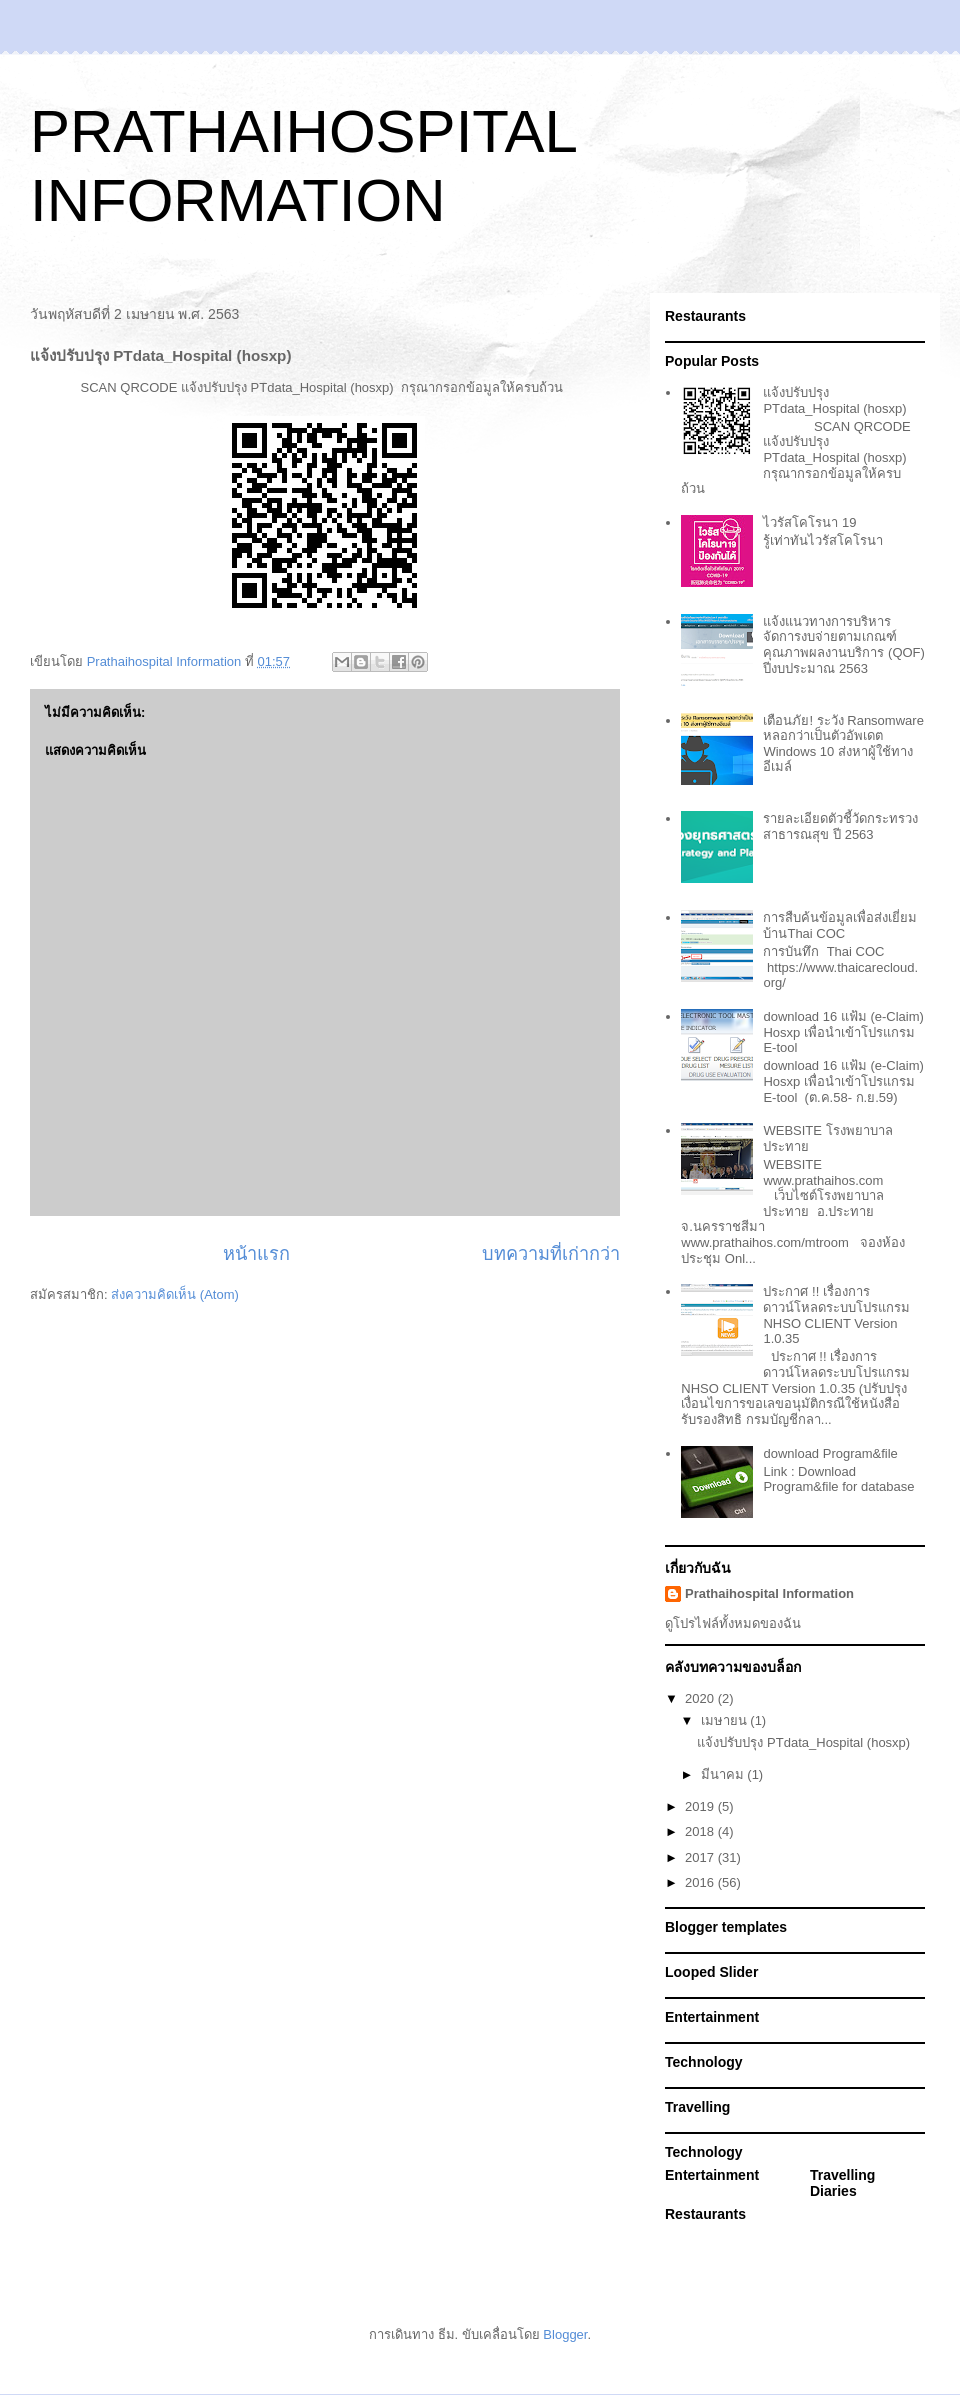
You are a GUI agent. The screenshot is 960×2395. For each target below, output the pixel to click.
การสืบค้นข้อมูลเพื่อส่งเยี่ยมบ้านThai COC (840, 925)
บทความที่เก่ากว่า (551, 1254)
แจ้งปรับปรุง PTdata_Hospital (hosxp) (834, 400)
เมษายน (726, 1720)
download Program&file (830, 1453)
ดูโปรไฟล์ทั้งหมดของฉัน (733, 1623)
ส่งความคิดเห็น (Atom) (175, 1294)
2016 (701, 1882)
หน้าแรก (256, 1254)
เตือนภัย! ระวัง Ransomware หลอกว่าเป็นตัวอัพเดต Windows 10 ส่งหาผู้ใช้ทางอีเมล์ (843, 744)
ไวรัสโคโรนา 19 (809, 522)
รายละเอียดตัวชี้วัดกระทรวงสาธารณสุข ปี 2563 (840, 826)
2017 (701, 1857)
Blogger (565, 2334)
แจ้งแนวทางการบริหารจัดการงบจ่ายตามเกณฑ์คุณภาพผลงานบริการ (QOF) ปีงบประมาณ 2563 (843, 645)
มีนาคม (724, 1774)
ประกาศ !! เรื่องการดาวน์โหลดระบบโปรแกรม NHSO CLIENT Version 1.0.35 (836, 1315)
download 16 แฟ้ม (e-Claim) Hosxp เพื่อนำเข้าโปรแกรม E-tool (843, 1032)
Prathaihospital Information (769, 1593)
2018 (701, 1831)
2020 (701, 1698)
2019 (701, 1806)
